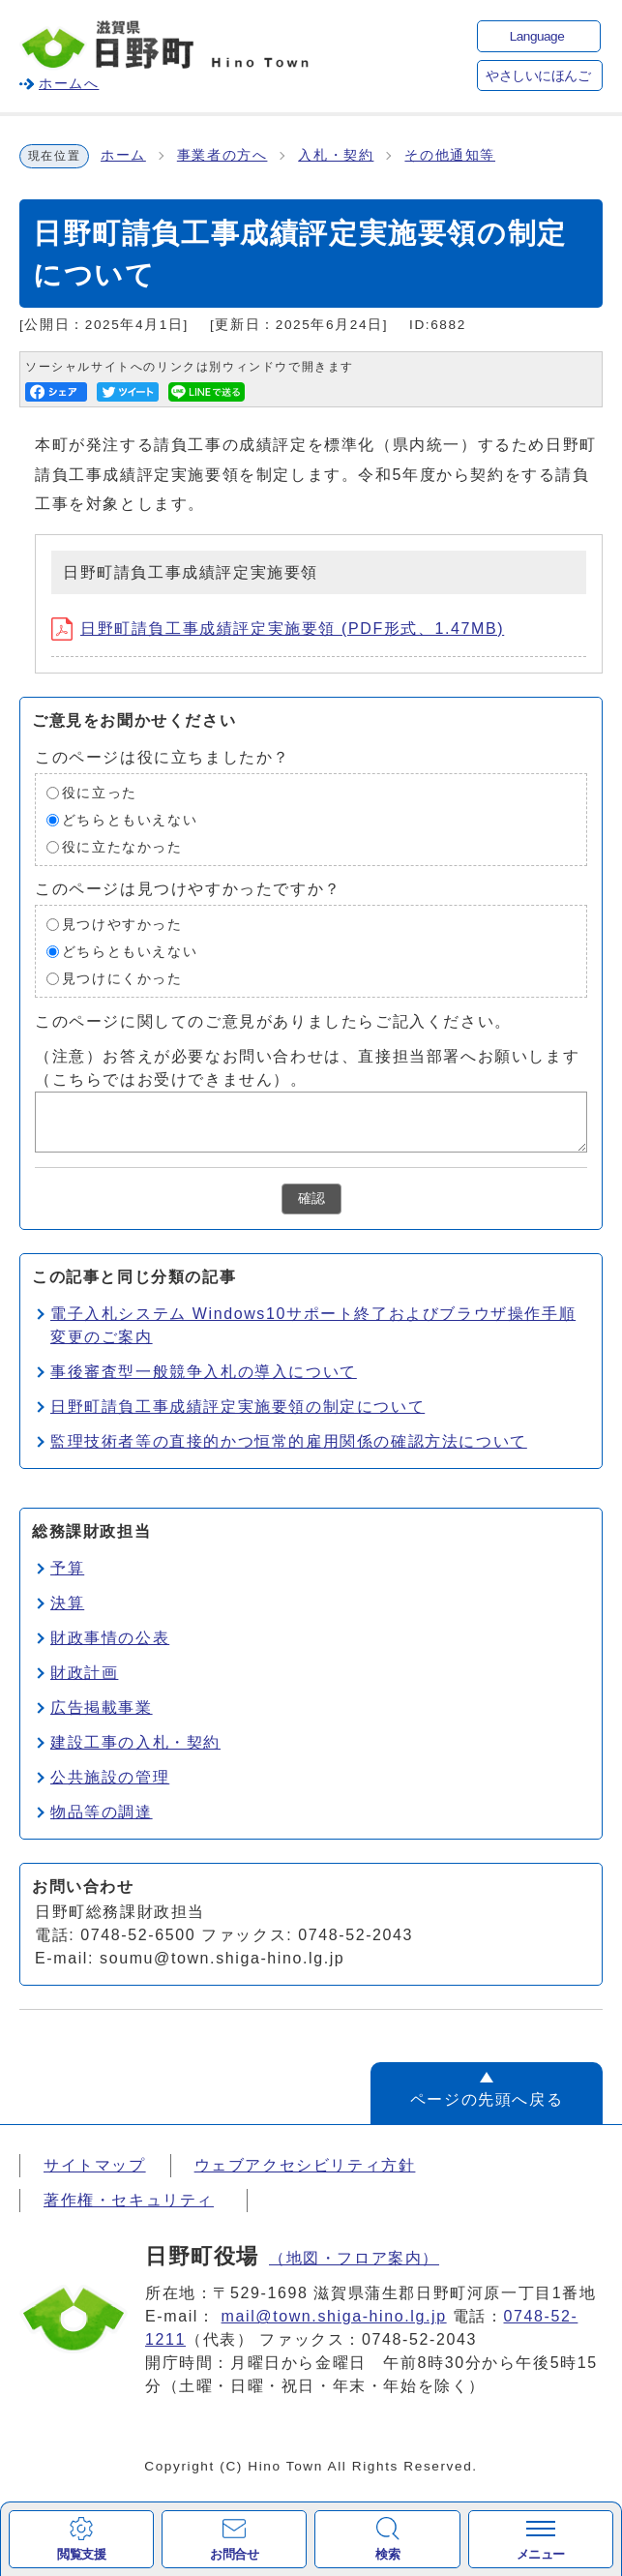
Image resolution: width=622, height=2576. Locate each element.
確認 (311, 1198)
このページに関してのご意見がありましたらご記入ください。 (273, 1021)
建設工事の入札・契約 (135, 1742)
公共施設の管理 (109, 1777)
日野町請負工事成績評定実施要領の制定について (237, 1406)
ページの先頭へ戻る (486, 2099)
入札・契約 (335, 155)
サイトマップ (95, 2165)
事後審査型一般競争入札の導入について (203, 1371)
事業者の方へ (222, 155)
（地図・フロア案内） (354, 2258)
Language (537, 36)
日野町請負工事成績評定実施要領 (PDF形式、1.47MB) (277, 628)
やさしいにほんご (538, 76)
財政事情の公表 (109, 1638)
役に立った (99, 793)
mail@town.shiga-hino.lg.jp (334, 2316)
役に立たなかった (122, 847)
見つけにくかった (122, 979)
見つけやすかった (122, 924)
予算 (67, 1568)
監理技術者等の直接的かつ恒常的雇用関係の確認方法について (288, 1441)
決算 (67, 1603)
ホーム (123, 155)
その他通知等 (449, 155)
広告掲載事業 (101, 1707)
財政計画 (84, 1672)
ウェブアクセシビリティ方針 (305, 2165)
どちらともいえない (129, 820)
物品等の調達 (101, 1812)
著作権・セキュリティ (129, 2200)
